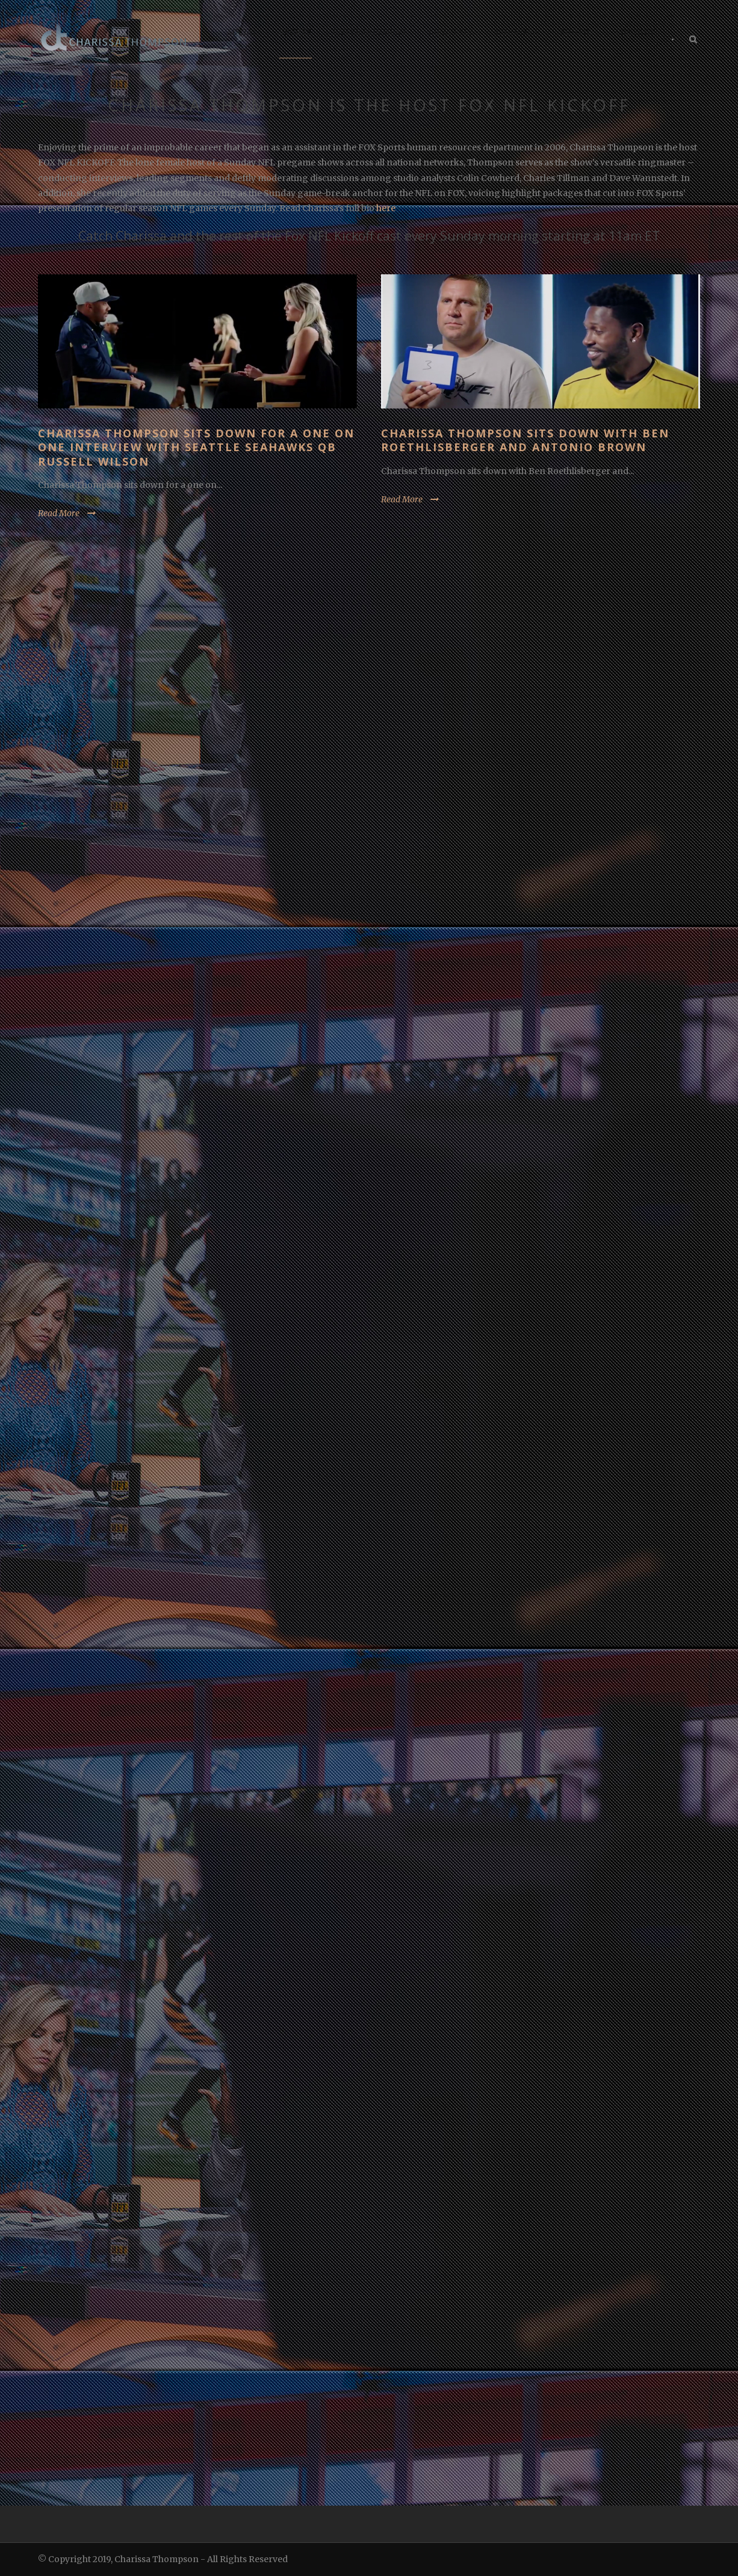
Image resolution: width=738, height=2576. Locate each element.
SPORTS (295, 32)
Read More (58, 513)
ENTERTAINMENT (370, 32)
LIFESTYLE (452, 32)
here (385, 208)
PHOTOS (577, 32)
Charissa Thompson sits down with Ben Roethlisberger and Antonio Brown (525, 440)
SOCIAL (243, 32)
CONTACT (635, 32)
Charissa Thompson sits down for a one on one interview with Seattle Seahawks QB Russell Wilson (196, 447)
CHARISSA (517, 32)
